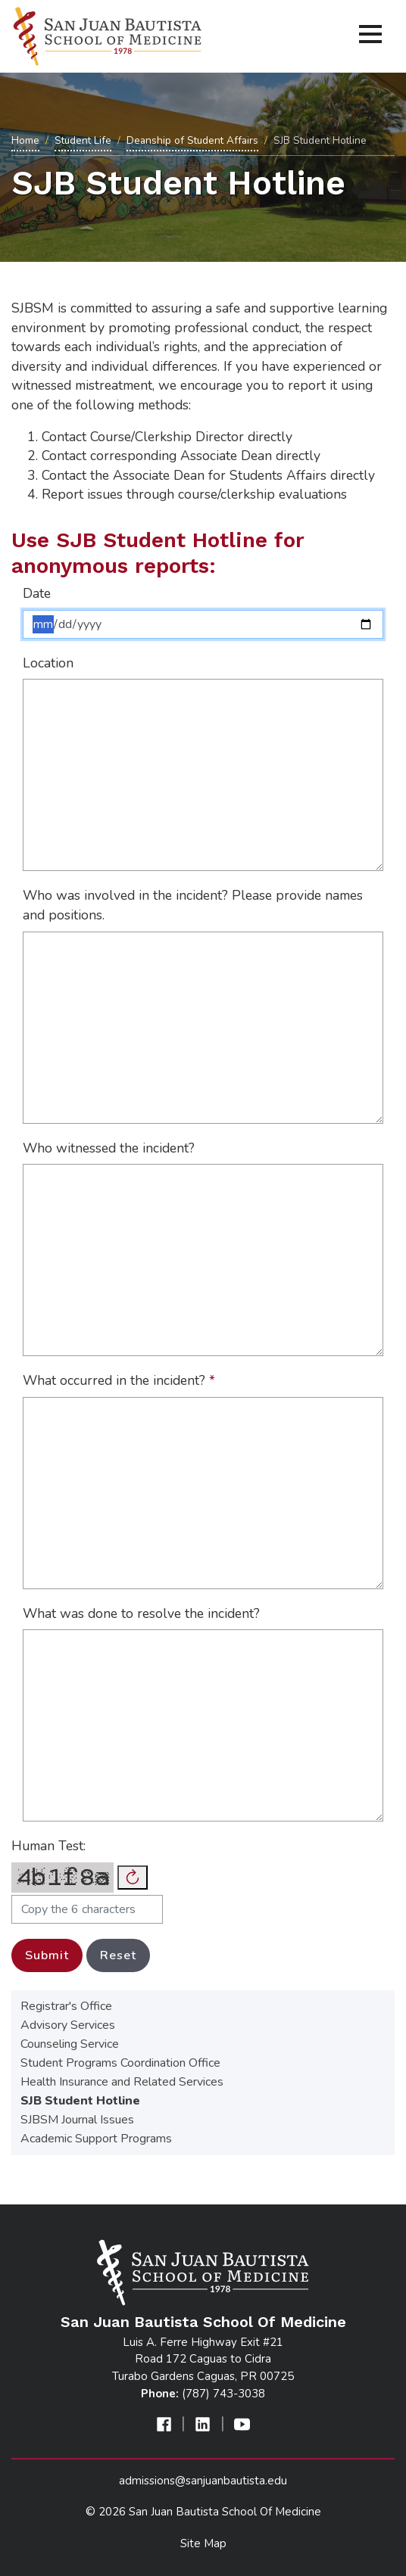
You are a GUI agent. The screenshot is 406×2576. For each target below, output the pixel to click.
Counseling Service (69, 2044)
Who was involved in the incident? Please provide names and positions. (193, 905)
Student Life (83, 140)
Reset (118, 1955)
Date (37, 593)
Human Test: (48, 1846)
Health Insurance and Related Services (121, 2082)
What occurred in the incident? (119, 1380)
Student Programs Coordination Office (120, 2063)
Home (25, 140)
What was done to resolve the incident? (141, 1613)
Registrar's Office (66, 2006)
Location (48, 663)
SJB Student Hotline (80, 2100)
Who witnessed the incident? (109, 1148)
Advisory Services (67, 2025)
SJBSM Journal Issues (77, 2119)
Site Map (203, 2543)
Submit (47, 1955)
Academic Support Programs (96, 2138)
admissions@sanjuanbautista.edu (203, 2480)
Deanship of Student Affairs (192, 140)
